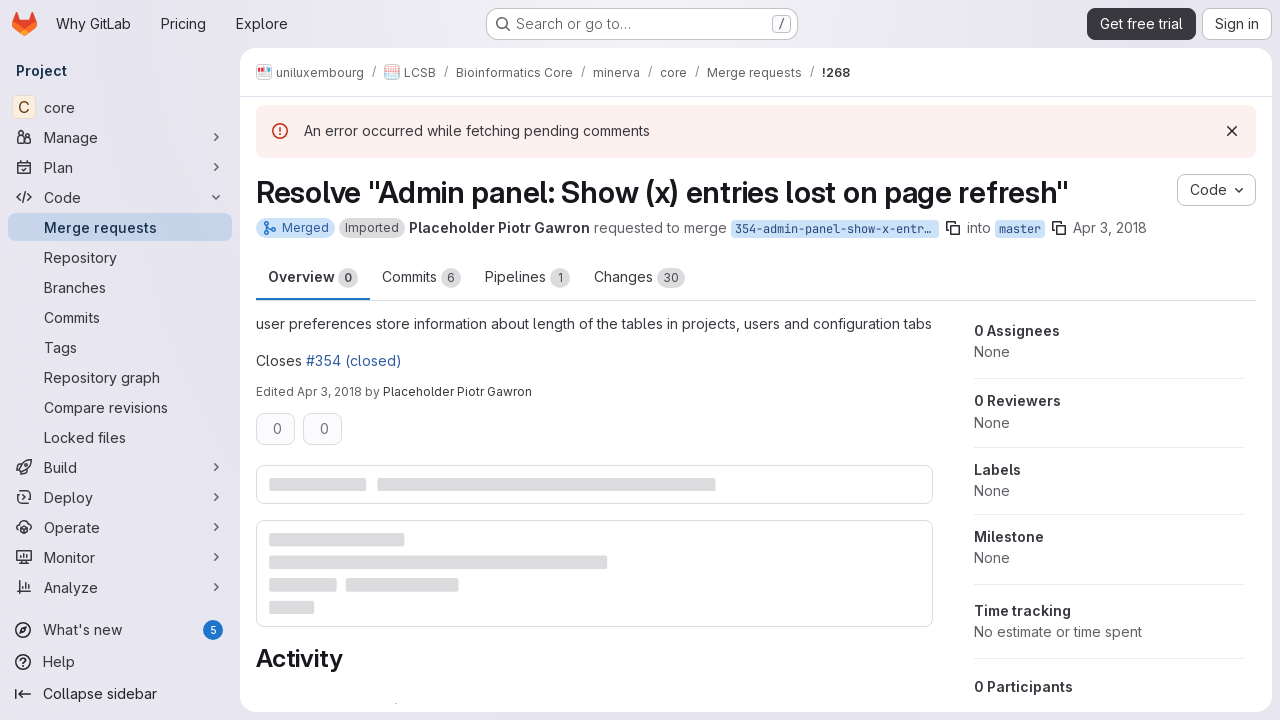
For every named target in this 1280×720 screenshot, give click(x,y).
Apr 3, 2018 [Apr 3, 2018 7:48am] (1110, 227)
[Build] (120, 467)
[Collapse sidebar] (120, 694)
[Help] (120, 662)
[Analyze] (120, 587)
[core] (120, 107)
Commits (421, 278)
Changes (639, 278)
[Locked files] (120, 437)
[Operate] (120, 527)
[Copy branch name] (953, 228)
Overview (313, 278)
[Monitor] (120, 557)
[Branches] (120, 287)
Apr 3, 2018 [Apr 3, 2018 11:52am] (329, 391)
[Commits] (120, 317)
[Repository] (120, 257)
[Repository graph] (120, 377)
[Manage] (120, 137)
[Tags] (120, 347)
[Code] (120, 197)
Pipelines (527, 278)
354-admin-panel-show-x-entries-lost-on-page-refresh (837, 229)
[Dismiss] (1232, 131)
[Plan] (120, 167)
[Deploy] (120, 497)
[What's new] (120, 630)
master (1020, 229)
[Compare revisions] (120, 407)
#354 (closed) (354, 360)
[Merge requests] (120, 227)
